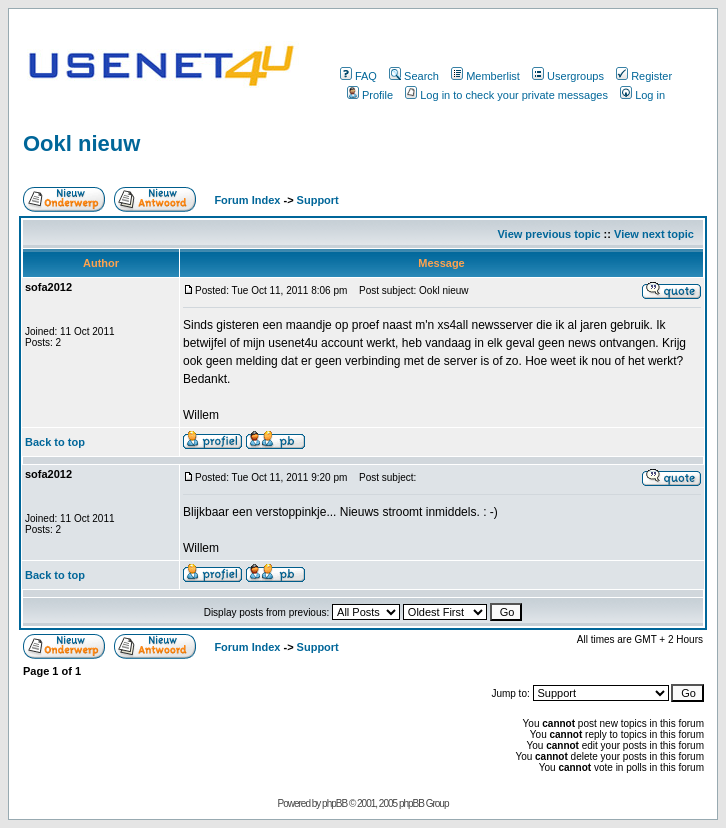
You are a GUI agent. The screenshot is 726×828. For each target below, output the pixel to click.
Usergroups (568, 76)
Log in (642, 95)
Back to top (55, 442)
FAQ (358, 76)
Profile (370, 95)
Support (318, 200)
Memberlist (485, 76)
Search (414, 76)
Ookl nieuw (81, 143)
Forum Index (245, 200)
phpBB (334, 803)
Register (644, 76)
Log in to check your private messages (506, 95)
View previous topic (548, 234)
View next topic (654, 234)
